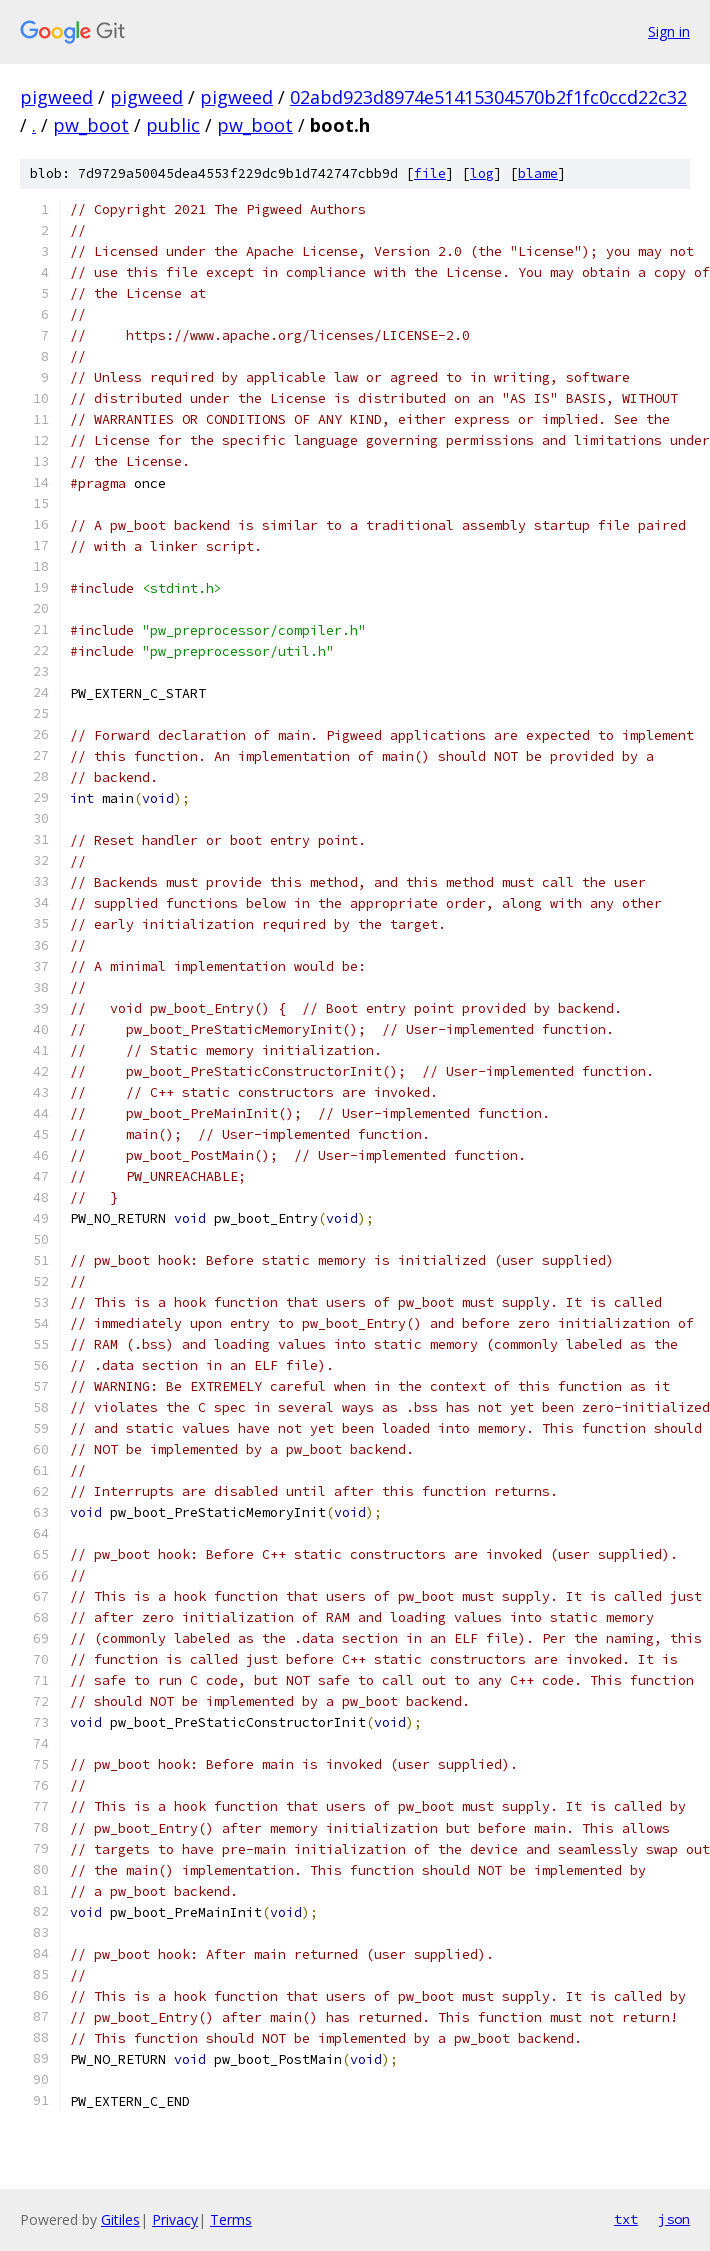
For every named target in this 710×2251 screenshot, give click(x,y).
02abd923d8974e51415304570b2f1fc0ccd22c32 (488, 97)
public (173, 125)
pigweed (56, 97)
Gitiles (120, 2219)
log (482, 173)
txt (626, 2219)
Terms (231, 2219)
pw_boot (91, 125)
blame (538, 173)
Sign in (669, 31)
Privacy (175, 2219)
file (430, 173)
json (674, 2219)
